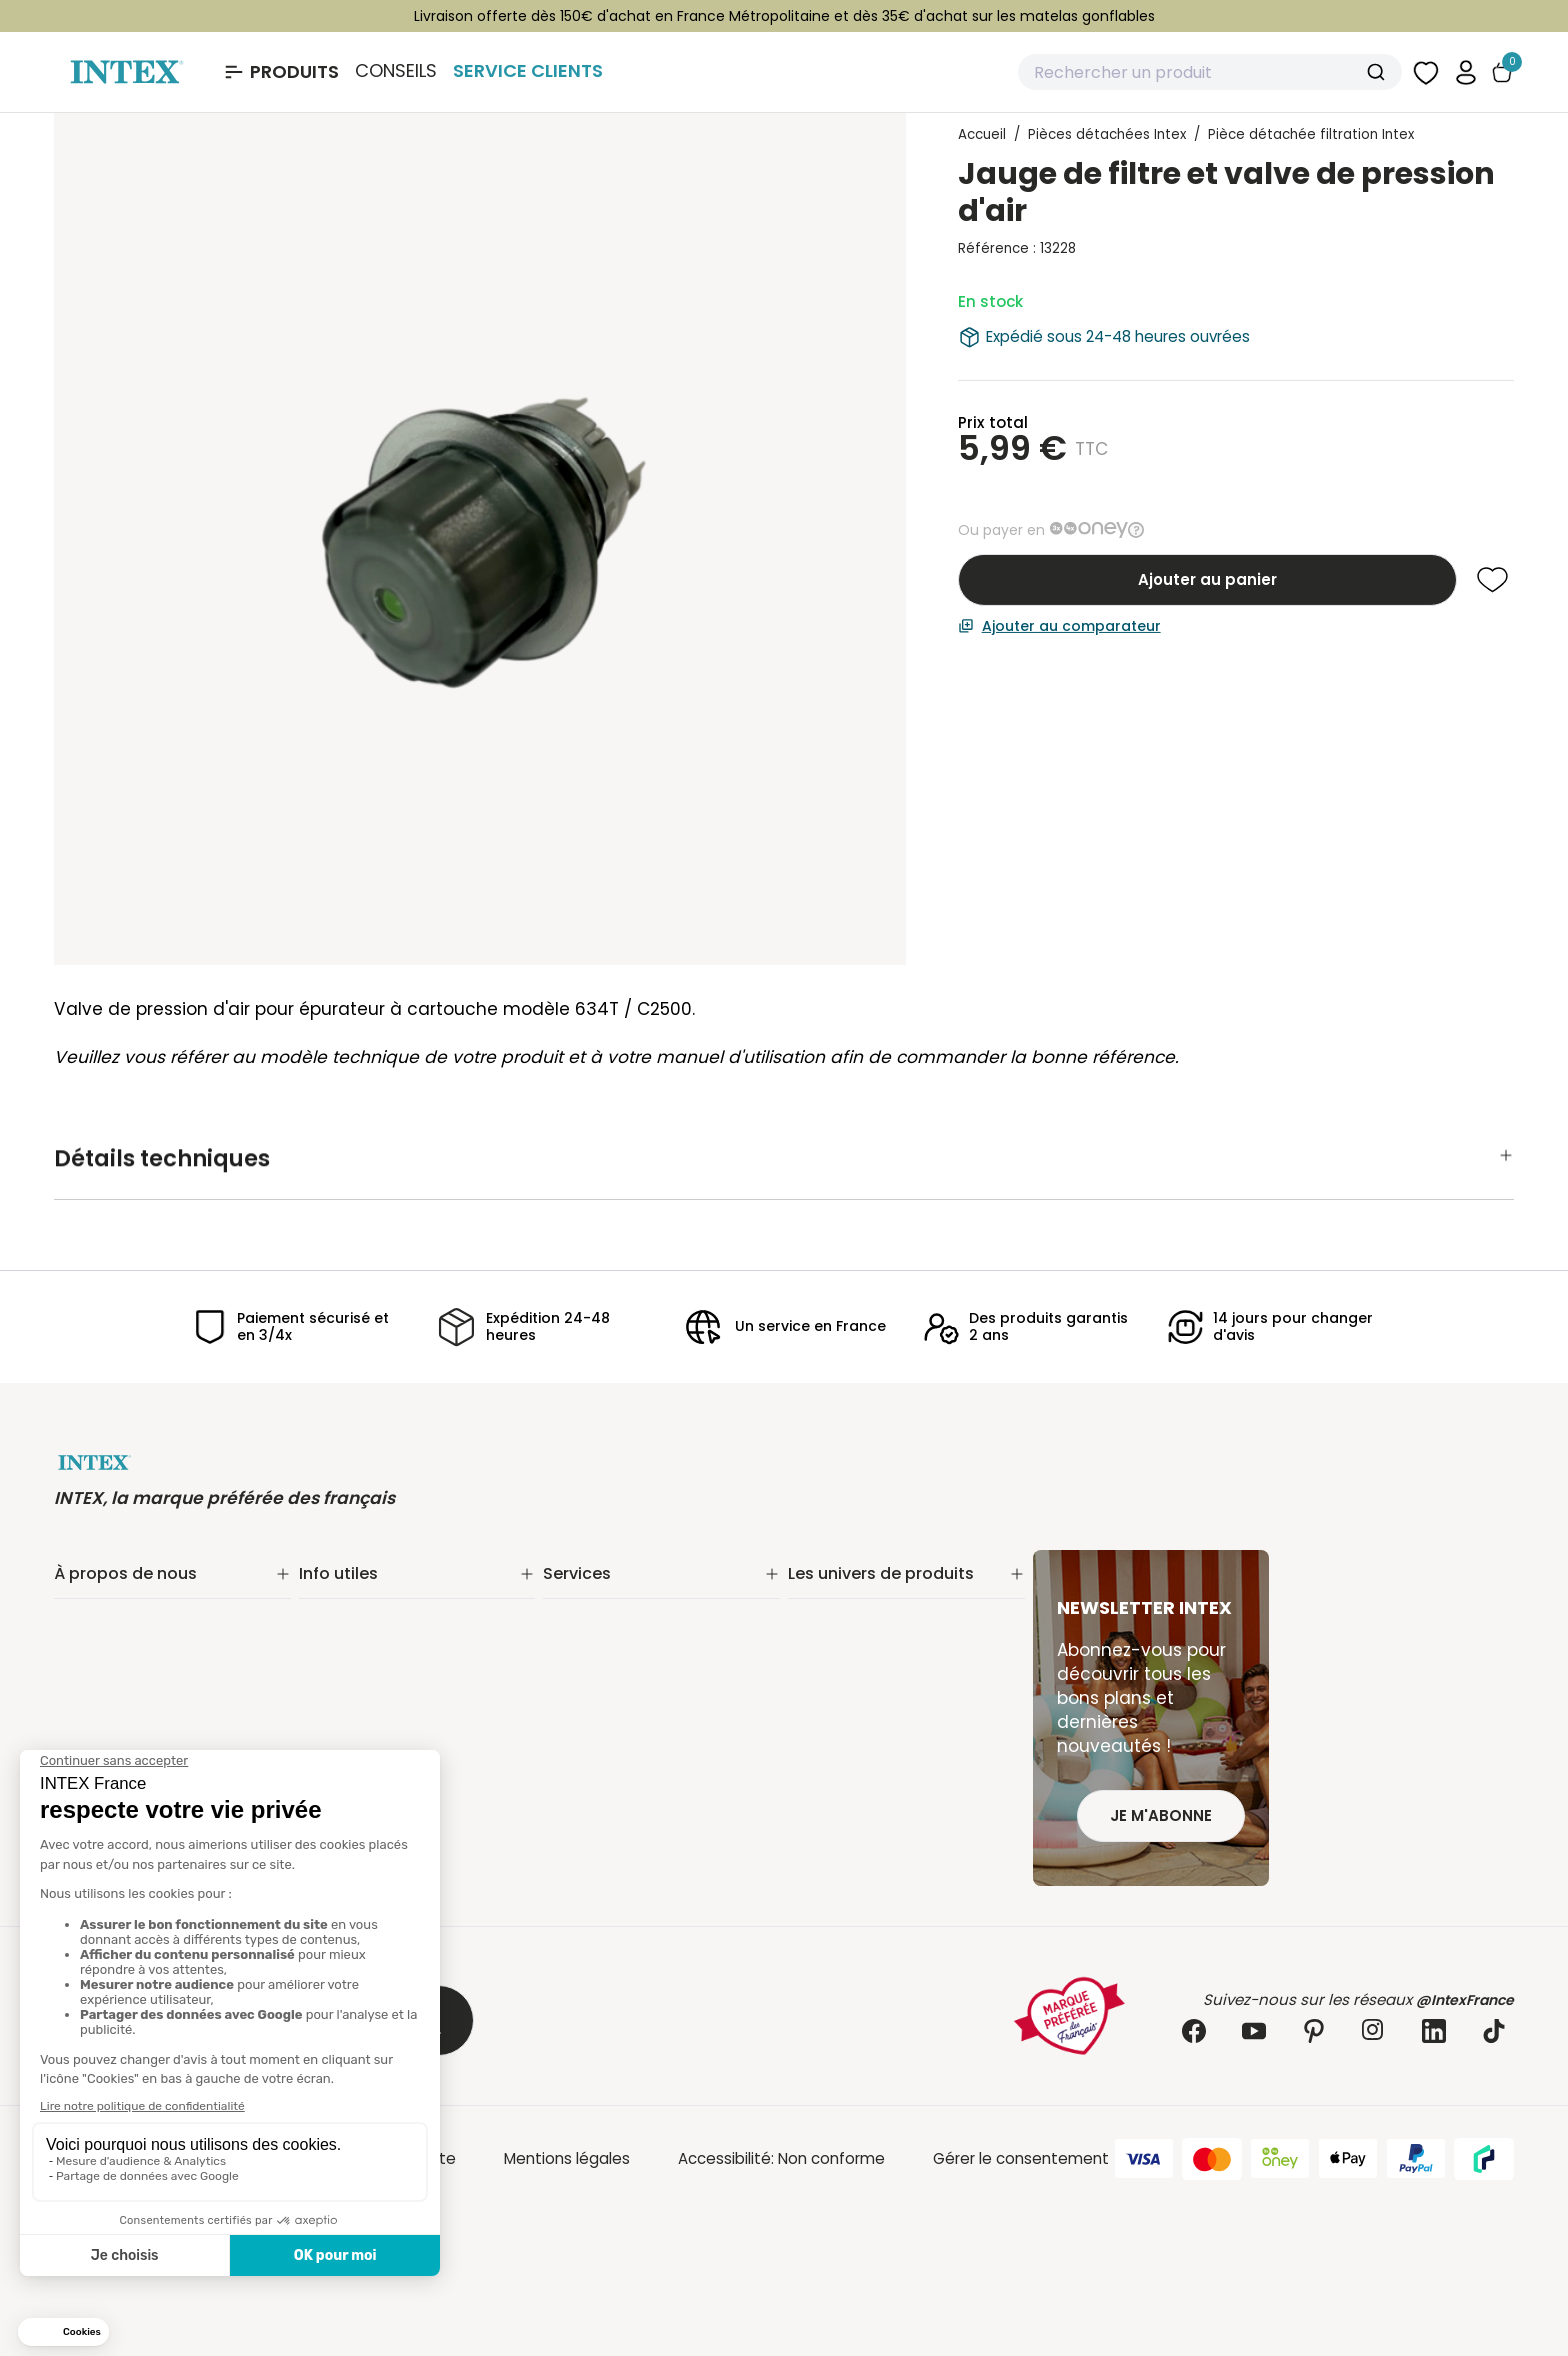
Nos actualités (108, 1645)
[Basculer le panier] (1502, 72)
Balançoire (827, 1749)
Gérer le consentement (1021, 2158)
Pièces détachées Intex (876, 1801)
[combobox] (1210, 72)
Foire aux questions (614, 1723)
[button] (1466, 71)
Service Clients (528, 70)
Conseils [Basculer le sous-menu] (396, 71)
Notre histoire (104, 1593)
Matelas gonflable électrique (895, 1671)
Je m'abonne (1161, 1815)
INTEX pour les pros (612, 1697)
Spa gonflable (840, 1697)
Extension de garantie (624, 1619)
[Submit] (1378, 72)
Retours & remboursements (403, 1645)
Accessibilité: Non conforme (781, 2158)
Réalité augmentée (616, 1671)
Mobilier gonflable (853, 1775)
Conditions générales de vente (415, 1671)
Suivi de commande (373, 1593)
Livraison (330, 1619)
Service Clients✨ (607, 1593)
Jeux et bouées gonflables (887, 1827)
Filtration (820, 1619)
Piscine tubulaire (848, 1593)
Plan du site (342, 1697)
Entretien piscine (849, 1645)
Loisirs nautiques (849, 1723)
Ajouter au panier (1207, 579)
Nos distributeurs (606, 1645)
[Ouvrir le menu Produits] (280, 72)
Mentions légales (567, 2158)
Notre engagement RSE (141, 1619)
